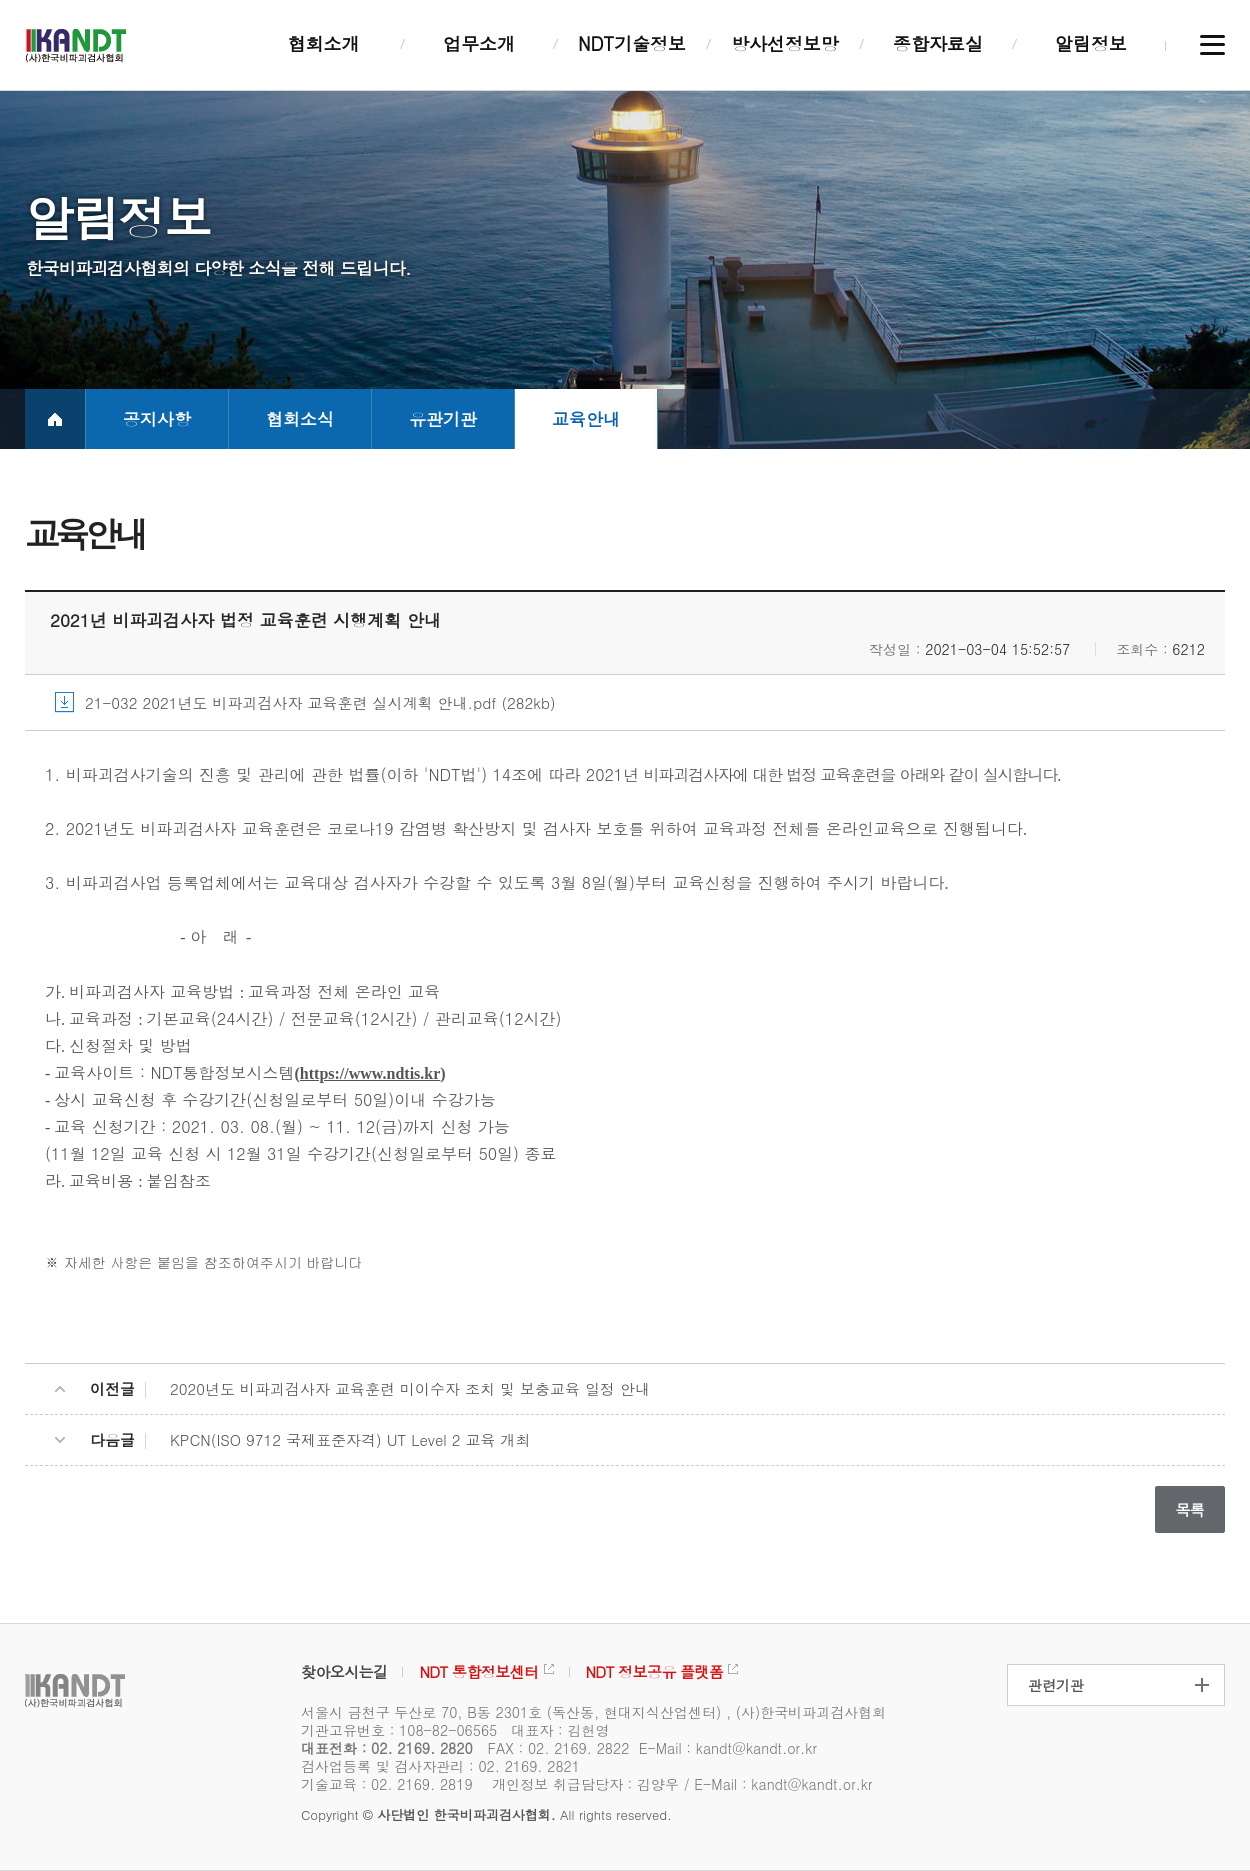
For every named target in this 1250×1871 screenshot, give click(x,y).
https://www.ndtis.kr (370, 1073)
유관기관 (443, 419)
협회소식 (300, 419)
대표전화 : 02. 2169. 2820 (387, 1748)
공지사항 (157, 419)
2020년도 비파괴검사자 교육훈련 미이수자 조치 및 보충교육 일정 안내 (410, 1388)
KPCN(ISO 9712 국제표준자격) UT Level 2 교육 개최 (350, 1439)
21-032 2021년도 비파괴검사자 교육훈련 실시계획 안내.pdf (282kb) (320, 702)
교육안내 (586, 419)
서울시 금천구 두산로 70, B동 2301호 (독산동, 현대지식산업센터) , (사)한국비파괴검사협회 (593, 1712)
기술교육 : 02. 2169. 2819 (387, 1784)
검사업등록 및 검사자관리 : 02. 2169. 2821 (440, 1766)
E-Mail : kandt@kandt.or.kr (728, 1748)
